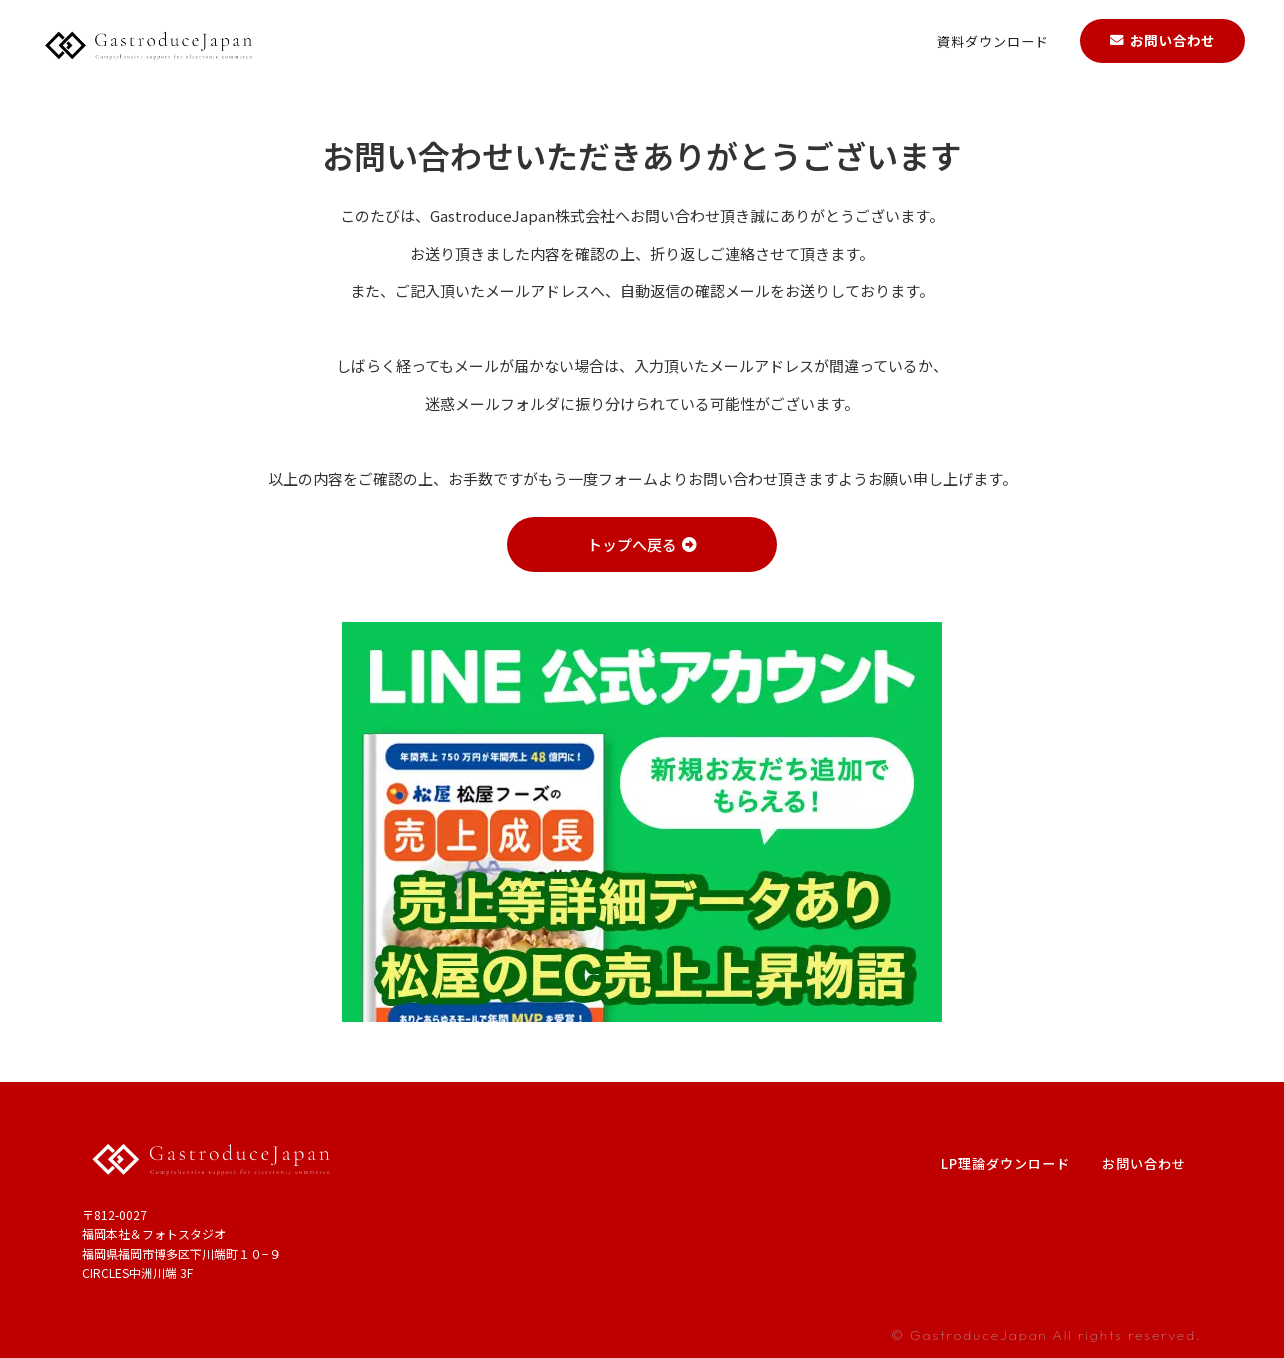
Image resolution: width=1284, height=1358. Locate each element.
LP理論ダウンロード (1005, 1163)
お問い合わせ (1144, 1163)
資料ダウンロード (993, 38)
